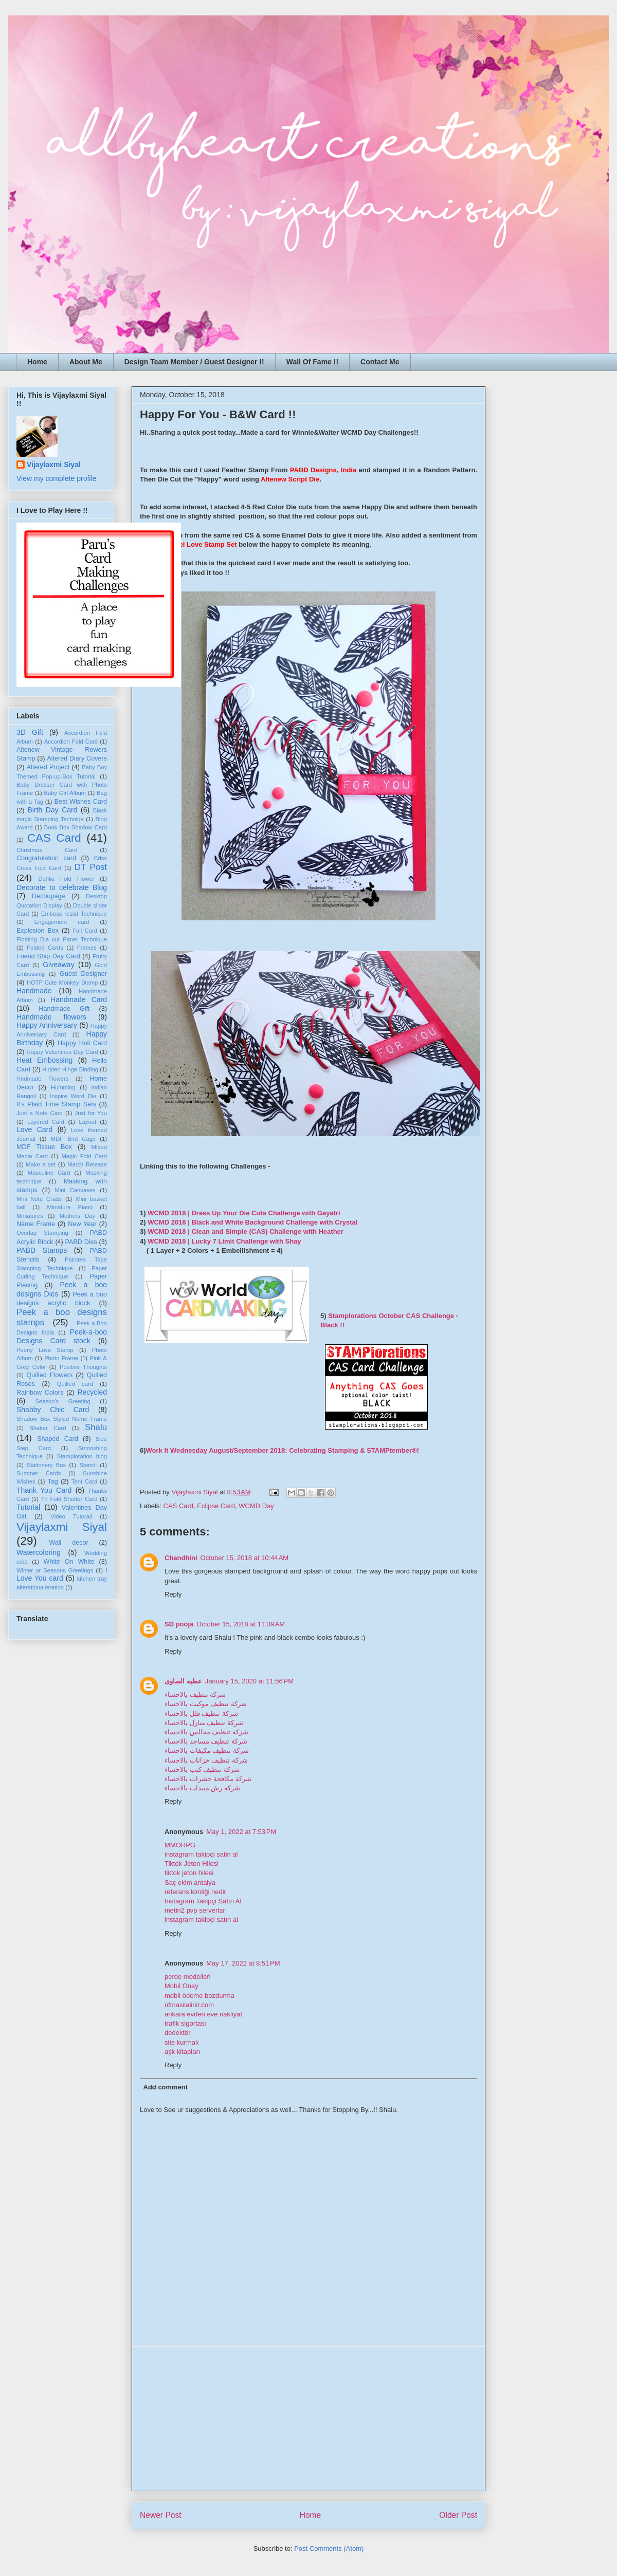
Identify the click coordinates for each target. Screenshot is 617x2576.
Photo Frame (61, 1358)
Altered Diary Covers (77, 758)
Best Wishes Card (81, 801)
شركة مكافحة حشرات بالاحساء (208, 1779)
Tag (52, 1481)
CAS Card (179, 1506)
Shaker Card (47, 1428)
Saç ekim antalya (190, 1882)
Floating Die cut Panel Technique (61, 939)
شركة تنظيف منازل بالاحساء (204, 1723)
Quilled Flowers (49, 1375)
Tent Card (84, 1481)
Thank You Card (43, 1490)
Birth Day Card (53, 810)
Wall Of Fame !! (312, 362)
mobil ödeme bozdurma (199, 1995)
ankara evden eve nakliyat (203, 2014)
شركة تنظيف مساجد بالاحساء (206, 1741)
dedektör (178, 2032)
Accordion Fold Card (71, 741)
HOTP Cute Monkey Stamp (62, 982)
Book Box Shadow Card (75, 827)
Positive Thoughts (83, 1367)
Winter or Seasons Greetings (54, 1570)
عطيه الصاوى (183, 1681)
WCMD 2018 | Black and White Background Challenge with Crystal (252, 1222)
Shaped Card (57, 1438)
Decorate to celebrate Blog (61, 887)
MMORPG (180, 1845)
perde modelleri (188, 1976)
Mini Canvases (75, 1190)
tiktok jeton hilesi (189, 1873)
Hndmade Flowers (42, 1079)
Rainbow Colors (39, 1392)
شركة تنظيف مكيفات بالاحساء (207, 1750)
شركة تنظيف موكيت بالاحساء (206, 1704)
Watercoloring (38, 1552)
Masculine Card (49, 1173)
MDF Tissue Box (44, 1147)
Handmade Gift (64, 1008)
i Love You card (61, 1574)
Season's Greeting (62, 1401)
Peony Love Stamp (45, 1350)
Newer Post (161, 2515)
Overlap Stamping (42, 1233)
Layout (87, 1122)
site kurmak (181, 2042)
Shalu (96, 1427)
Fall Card (84, 931)
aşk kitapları (182, 2051)
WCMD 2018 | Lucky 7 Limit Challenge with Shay (224, 1241)
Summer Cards (38, 1473)
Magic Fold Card (84, 1156)
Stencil (88, 1465)
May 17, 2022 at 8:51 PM (243, 1963)
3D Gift (29, 732)
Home (37, 362)
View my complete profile (56, 478)
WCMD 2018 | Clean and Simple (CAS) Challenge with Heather (245, 1231)
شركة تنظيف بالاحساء (195, 1694)
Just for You (91, 1113)
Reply (173, 1594)
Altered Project (48, 767)
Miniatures (29, 1216)
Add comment (165, 2087)
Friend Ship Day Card (48, 956)
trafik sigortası (185, 2023)
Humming (63, 1087)
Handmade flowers (51, 1017)
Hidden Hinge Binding (70, 1069)
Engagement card (61, 922)
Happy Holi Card (82, 1043)
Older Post (458, 2515)
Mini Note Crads (39, 1199)
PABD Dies (81, 1242)
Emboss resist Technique (74, 914)
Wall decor (68, 1542)
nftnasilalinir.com (189, 2005)
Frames (87, 947)
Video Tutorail (71, 1516)
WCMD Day (256, 1506)
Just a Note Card (39, 1113)
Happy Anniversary (46, 1025)
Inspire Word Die (73, 1096)
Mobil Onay (181, 1986)
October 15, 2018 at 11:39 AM (240, 1624)
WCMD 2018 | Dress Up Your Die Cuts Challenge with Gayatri (244, 1213)
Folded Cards (45, 947)
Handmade (34, 991)
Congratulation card (46, 858)
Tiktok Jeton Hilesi (192, 1863)
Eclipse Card (216, 1506)
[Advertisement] (308, 2419)
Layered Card (45, 1122)
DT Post (91, 867)
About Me (85, 362)
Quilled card (75, 1384)
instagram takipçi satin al (201, 1854)
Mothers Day (77, 1216)
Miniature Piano (70, 1207)
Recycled (92, 1392)
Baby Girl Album (64, 793)
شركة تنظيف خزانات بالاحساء (206, 1760)
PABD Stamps (41, 1250)
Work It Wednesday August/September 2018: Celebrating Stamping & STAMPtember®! (282, 1450)
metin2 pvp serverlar (195, 1910)
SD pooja (179, 1624)
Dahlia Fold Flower (66, 879)
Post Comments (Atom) (329, 2548)
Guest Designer (83, 973)
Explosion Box (37, 930)
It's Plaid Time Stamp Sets (56, 1104)
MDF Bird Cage (73, 1139)
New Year (82, 1224)
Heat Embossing (44, 1060)
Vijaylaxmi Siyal (54, 464)
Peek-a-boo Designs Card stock (61, 1336)
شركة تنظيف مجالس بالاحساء (206, 1732)
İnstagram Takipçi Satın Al (203, 1901)
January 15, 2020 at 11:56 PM (249, 1681)
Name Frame (35, 1224)
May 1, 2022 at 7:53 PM (241, 1832)
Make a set (41, 1164)
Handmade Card (78, 999)
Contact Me (379, 362)
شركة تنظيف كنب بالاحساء (202, 1769)
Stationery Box (46, 1465)
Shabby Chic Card (52, 1409)
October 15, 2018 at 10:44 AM (245, 1558)
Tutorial (28, 1507)
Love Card (34, 1129)
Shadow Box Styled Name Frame (61, 1419)
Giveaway (58, 964)
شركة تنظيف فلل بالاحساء (201, 1713)
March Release (87, 1164)
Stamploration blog (82, 1456)
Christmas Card (46, 850)
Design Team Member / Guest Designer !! (194, 362)
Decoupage (48, 896)
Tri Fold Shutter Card (69, 1499)
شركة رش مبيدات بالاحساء (202, 1788)
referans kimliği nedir (195, 1892)
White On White (69, 1561)
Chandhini (181, 1558)
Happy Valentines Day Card (62, 1052)
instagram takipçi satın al (201, 1919)
